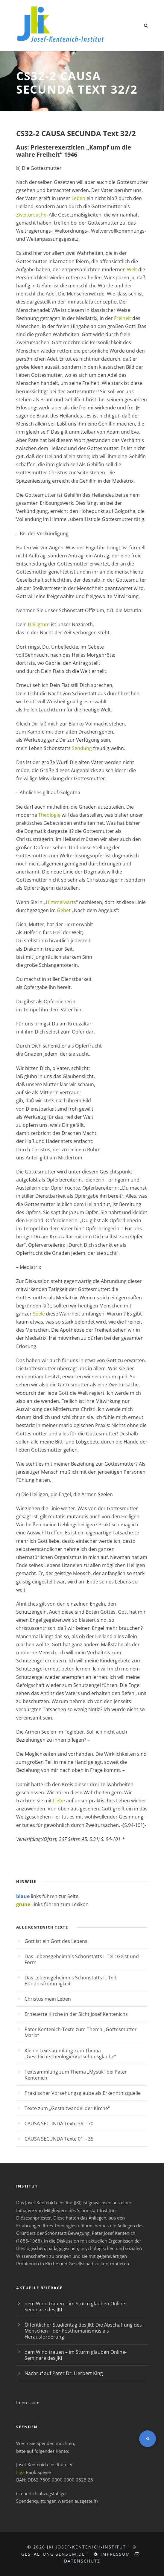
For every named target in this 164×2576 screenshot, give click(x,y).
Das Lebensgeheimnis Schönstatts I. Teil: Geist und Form (82, 1959)
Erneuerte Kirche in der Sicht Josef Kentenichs (76, 2014)
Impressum (28, 2403)
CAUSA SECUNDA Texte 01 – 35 (59, 2139)
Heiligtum (39, 624)
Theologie (49, 815)
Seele (39, 1313)
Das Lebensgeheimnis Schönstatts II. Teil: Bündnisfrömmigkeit (71, 1980)
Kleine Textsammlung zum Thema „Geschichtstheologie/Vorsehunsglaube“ (70, 2053)
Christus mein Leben (48, 1999)
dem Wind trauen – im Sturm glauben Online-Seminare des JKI (76, 2306)
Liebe (59, 1800)
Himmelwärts (61, 902)
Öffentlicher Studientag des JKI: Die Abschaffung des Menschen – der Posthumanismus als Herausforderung (83, 2331)
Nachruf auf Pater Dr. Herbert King (64, 2373)
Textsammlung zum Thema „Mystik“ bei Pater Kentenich (76, 2075)
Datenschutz (82, 2561)
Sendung (82, 748)
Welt (132, 269)
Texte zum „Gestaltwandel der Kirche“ (67, 2108)
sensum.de (70, 2554)
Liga (20, 2472)
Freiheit (122, 318)
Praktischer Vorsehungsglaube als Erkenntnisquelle (83, 2093)
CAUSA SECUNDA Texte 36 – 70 (59, 2123)
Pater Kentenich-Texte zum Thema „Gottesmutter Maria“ (81, 2032)
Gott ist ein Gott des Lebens (56, 1941)
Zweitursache (31, 214)
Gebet (64, 910)
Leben (78, 198)
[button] (147, 2438)
